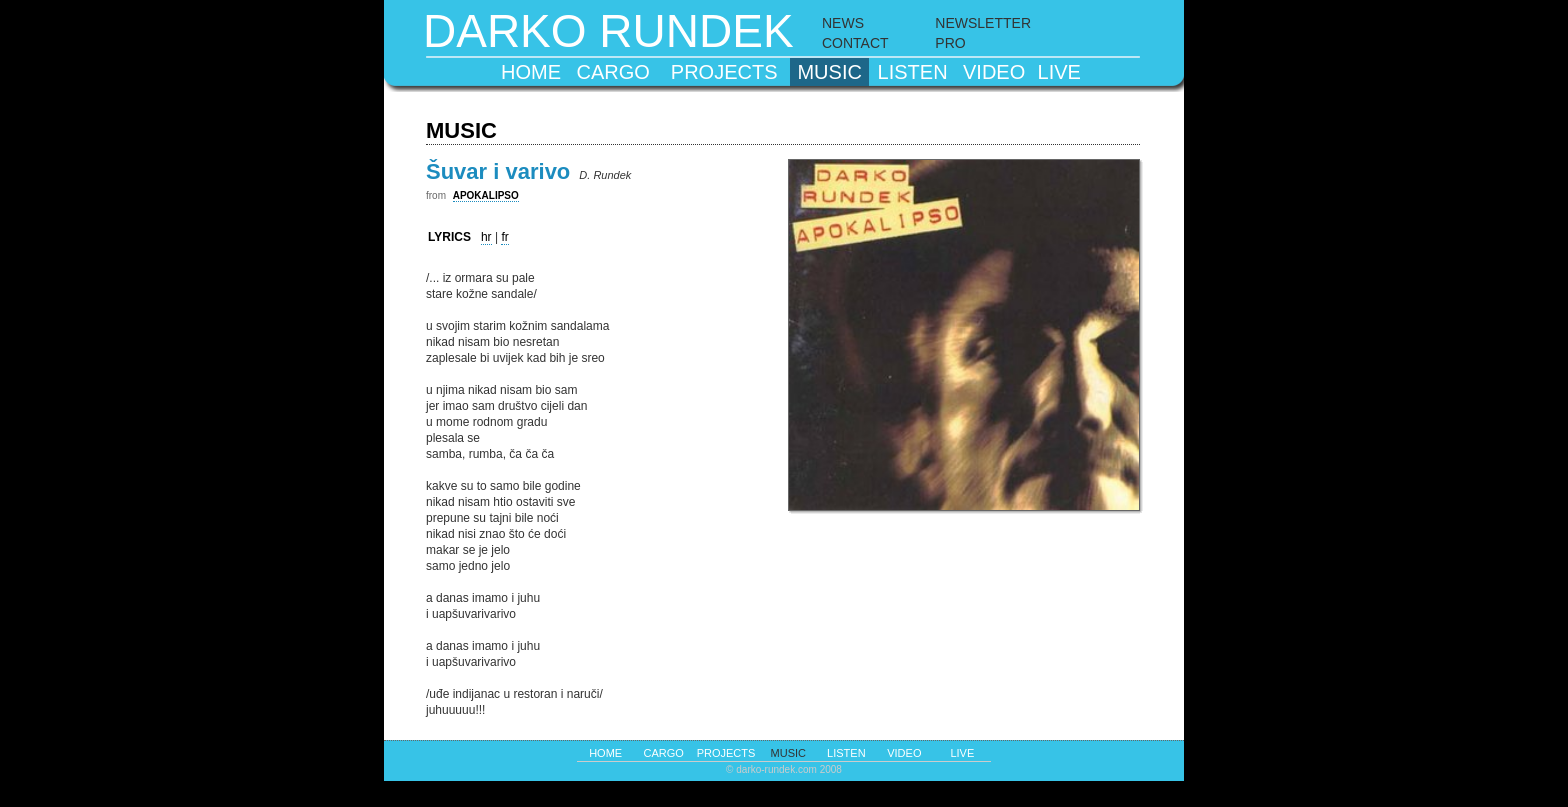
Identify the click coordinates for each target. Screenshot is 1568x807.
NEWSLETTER (983, 23)
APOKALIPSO (486, 195)
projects (724, 72)
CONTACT (855, 43)
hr (486, 237)
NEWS (843, 23)
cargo (613, 72)
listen (913, 72)
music (829, 72)
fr (504, 237)
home (531, 72)
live (1059, 72)
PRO (950, 43)
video (994, 72)
